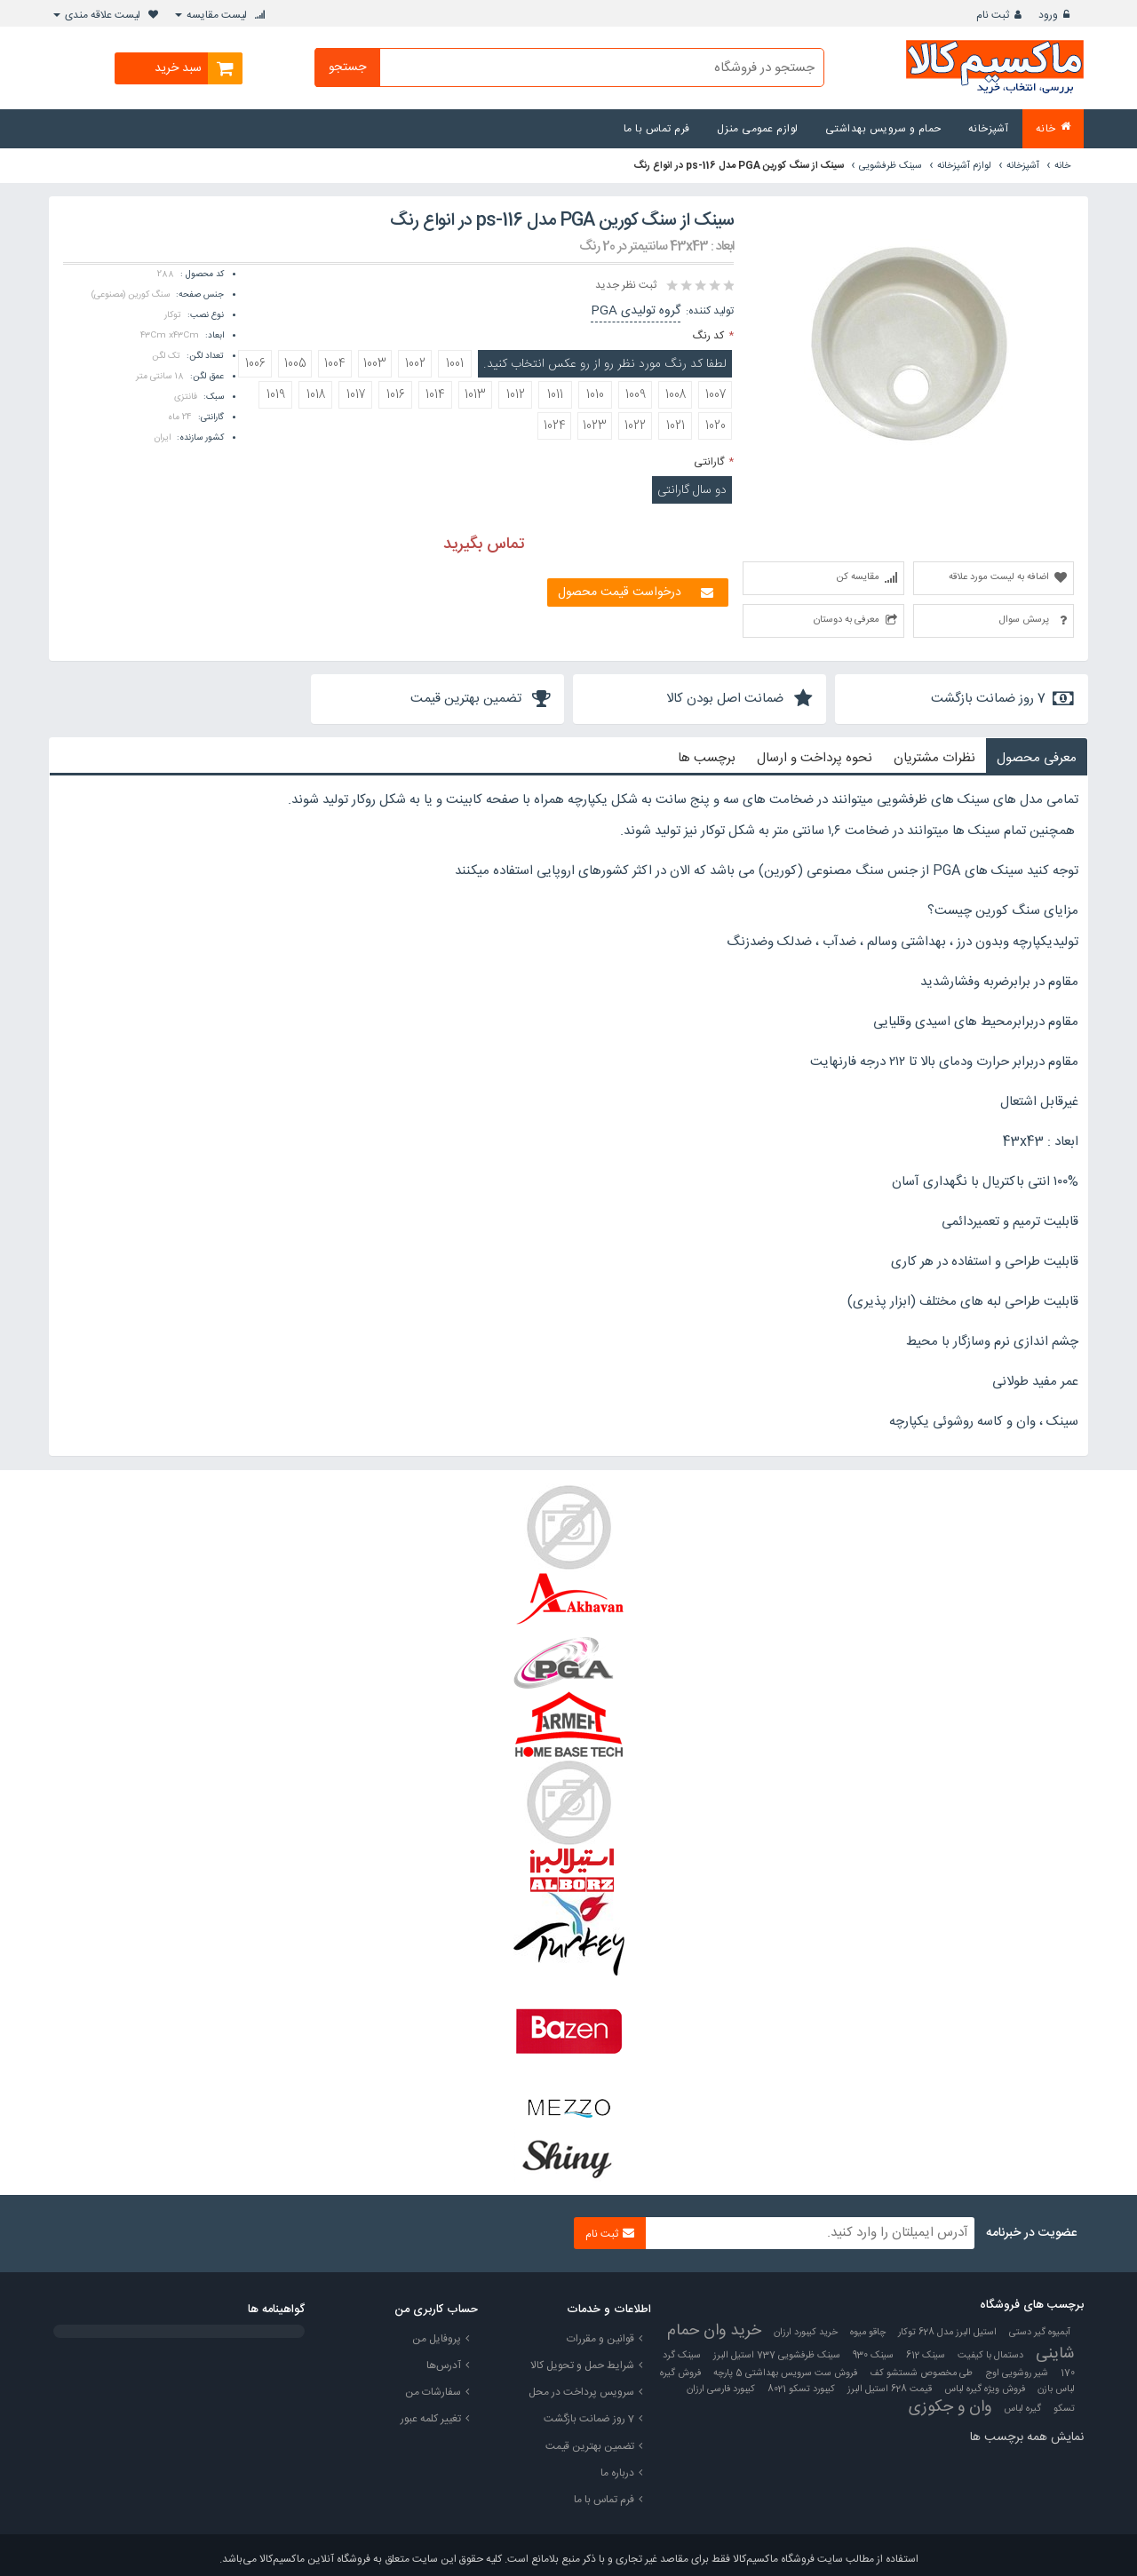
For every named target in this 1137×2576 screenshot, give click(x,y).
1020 (715, 426)
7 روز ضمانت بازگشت (589, 2419)
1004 (335, 364)
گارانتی (709, 462)
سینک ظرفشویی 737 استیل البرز (776, 2356)
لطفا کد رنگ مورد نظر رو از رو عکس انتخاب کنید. (605, 364)
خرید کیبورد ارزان (806, 2333)
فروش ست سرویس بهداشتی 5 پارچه (785, 2373)
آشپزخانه (1022, 166)
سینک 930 (873, 2356)
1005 (295, 364)
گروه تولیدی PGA (635, 311)
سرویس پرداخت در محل (581, 2392)
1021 (675, 426)
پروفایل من (436, 2339)
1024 (555, 426)
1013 (475, 395)
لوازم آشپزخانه (964, 166)
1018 (315, 395)
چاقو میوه (868, 2333)
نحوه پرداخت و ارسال (814, 758)
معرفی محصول (1037, 758)
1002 (415, 364)
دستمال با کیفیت (990, 2356)
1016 (395, 395)
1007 (715, 395)
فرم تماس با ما (604, 2499)
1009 (635, 395)
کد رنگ (708, 336)
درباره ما (617, 2473)
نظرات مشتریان (934, 758)
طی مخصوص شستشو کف (921, 2373)
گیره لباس (1022, 2409)
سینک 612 (925, 2356)
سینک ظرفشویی (890, 166)
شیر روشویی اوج (1016, 2373)
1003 (374, 364)
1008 (675, 395)
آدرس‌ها (443, 2365)
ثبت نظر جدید (625, 285)
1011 (555, 395)
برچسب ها (706, 758)
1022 (635, 426)
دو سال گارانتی (692, 490)
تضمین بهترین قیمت (589, 2446)
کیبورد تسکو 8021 (801, 2389)
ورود (1048, 15)
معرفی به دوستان (846, 620)
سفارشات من (433, 2392)
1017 (355, 395)
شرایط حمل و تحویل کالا (582, 2365)
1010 (595, 395)
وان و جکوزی (950, 2407)
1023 (595, 426)
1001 (455, 364)
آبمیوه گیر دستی (1039, 2333)
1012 (515, 395)
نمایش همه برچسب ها (1027, 2437)
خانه (1062, 166)
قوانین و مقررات (600, 2339)
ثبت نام (992, 15)
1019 (275, 395)
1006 (255, 364)
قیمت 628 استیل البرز (889, 2389)
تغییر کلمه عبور (431, 2419)
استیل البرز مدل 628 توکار (947, 2333)
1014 (435, 395)
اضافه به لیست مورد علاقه (999, 577)
